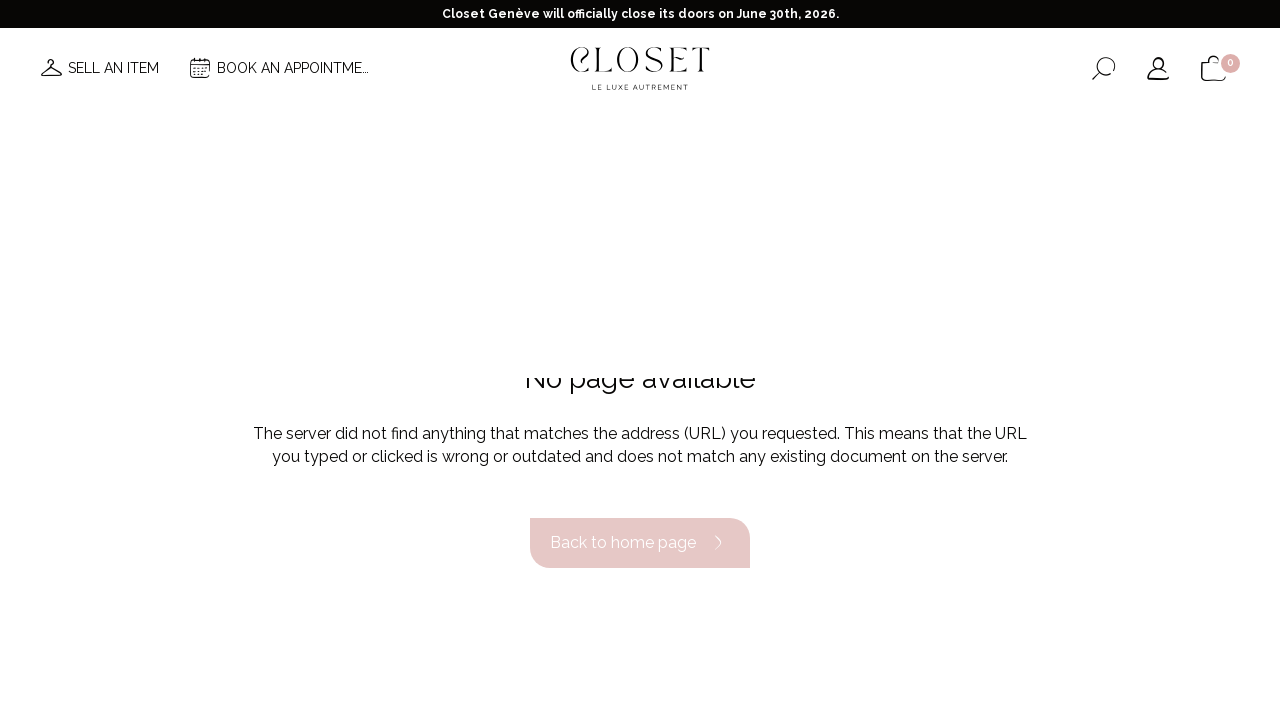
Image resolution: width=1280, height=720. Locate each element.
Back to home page (640, 543)
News (390, 128)
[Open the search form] (1103, 68)
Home (796, 128)
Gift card (874, 128)
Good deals (711, 128)
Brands (617, 128)
